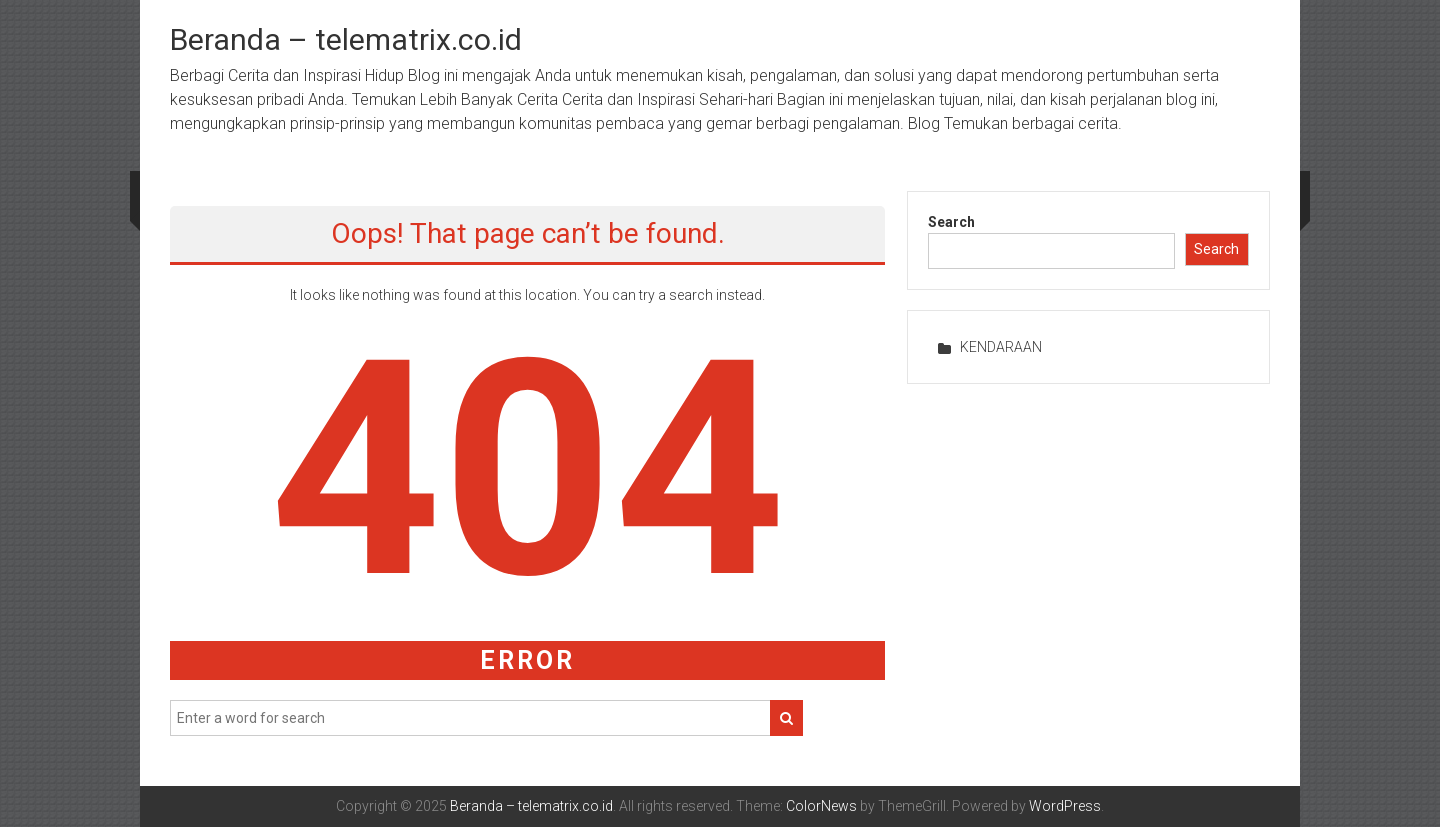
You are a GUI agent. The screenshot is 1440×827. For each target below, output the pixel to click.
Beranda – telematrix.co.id (346, 39)
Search (951, 222)
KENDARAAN (1001, 347)
